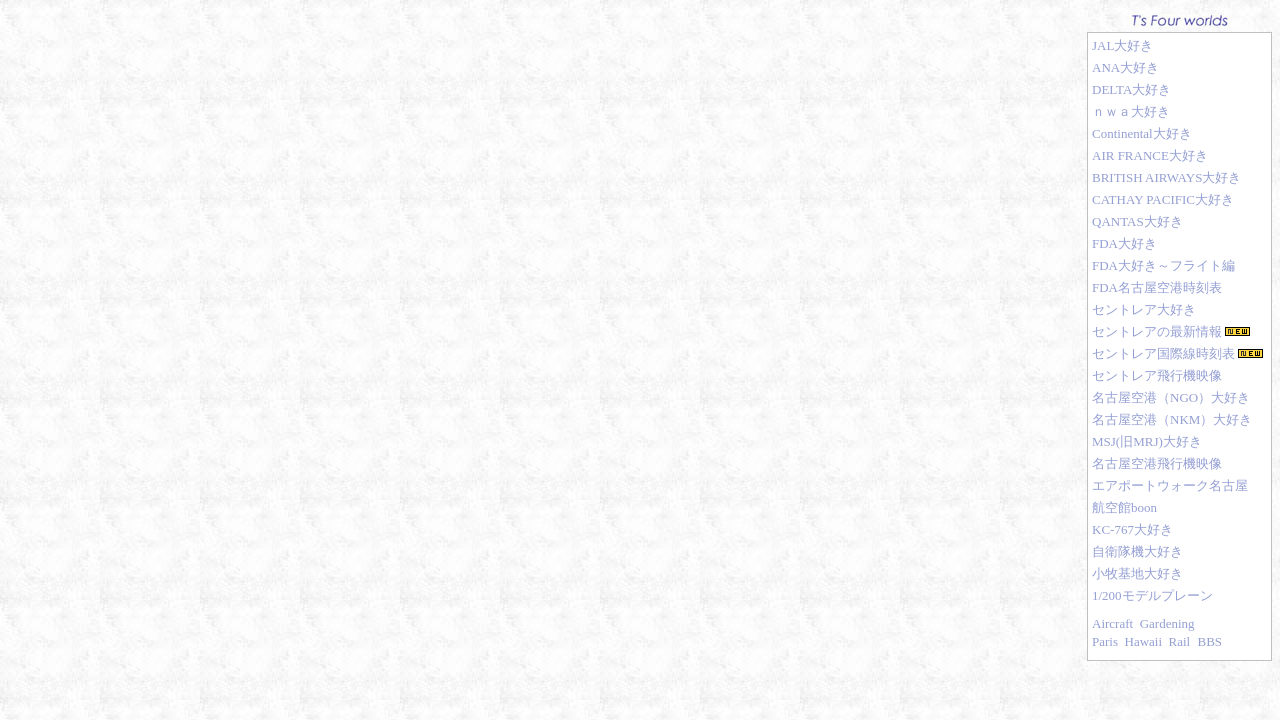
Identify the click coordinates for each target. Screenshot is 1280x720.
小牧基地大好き (1137, 573)
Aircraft (1112, 623)
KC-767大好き (1132, 529)
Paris (1105, 641)
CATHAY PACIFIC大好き (1163, 199)
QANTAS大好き (1137, 221)
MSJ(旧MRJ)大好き (1147, 441)
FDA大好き (1124, 243)
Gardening (1167, 623)
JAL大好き (1122, 45)
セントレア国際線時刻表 (1163, 353)
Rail (1180, 641)
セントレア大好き (1144, 309)
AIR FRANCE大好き (1150, 155)
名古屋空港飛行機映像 (1157, 463)
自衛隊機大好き (1137, 551)
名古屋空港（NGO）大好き (1171, 397)
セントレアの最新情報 (1157, 331)
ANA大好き (1125, 67)
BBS (1209, 641)
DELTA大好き (1131, 89)
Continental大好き (1142, 133)
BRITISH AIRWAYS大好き (1166, 177)
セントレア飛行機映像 (1157, 375)
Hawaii (1144, 641)
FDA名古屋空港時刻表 (1157, 287)
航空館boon (1124, 507)
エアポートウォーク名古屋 (1170, 485)
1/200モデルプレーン (1152, 595)
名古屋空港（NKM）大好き (1172, 419)
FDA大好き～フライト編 (1163, 265)
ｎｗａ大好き (1131, 111)
